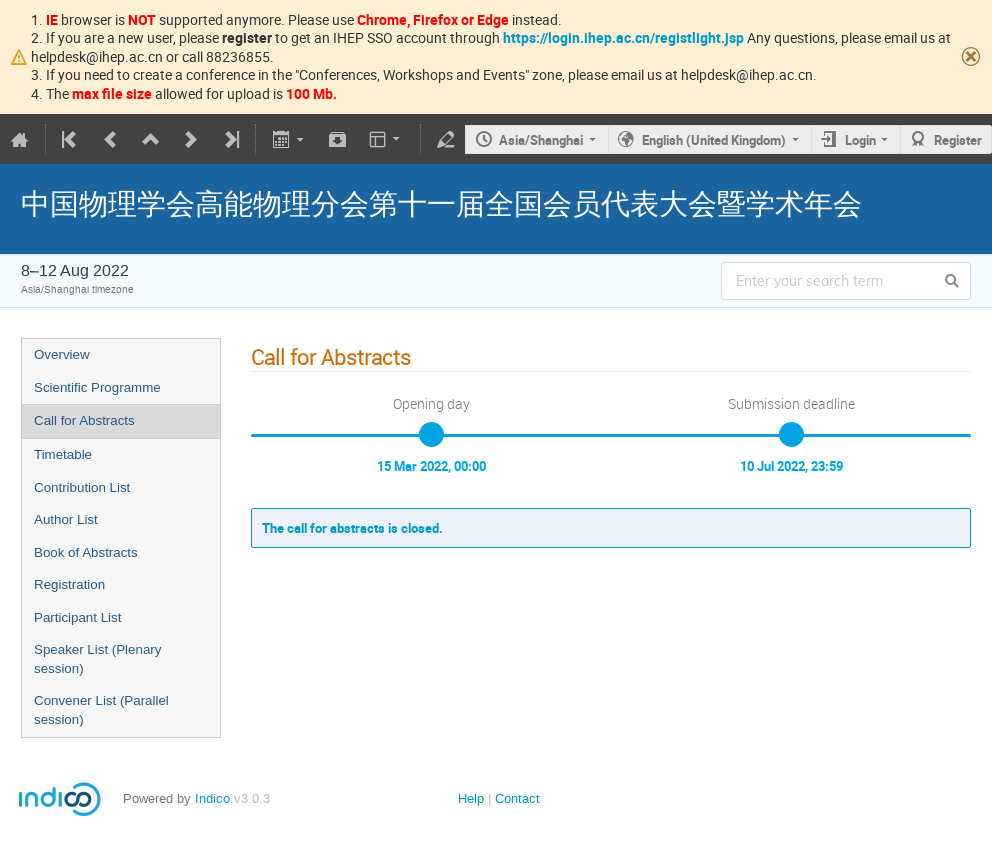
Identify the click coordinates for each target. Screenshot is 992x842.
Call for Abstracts (84, 420)
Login (860, 140)
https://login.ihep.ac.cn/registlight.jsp (623, 37)
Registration (69, 584)
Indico (212, 798)
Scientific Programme (97, 387)
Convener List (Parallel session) (101, 710)
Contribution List (82, 487)
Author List (66, 519)
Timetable (63, 454)
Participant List (77, 617)
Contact (517, 798)
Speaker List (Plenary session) (97, 659)
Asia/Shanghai (541, 140)
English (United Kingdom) (714, 140)
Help (471, 798)
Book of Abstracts (86, 552)
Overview (62, 354)
